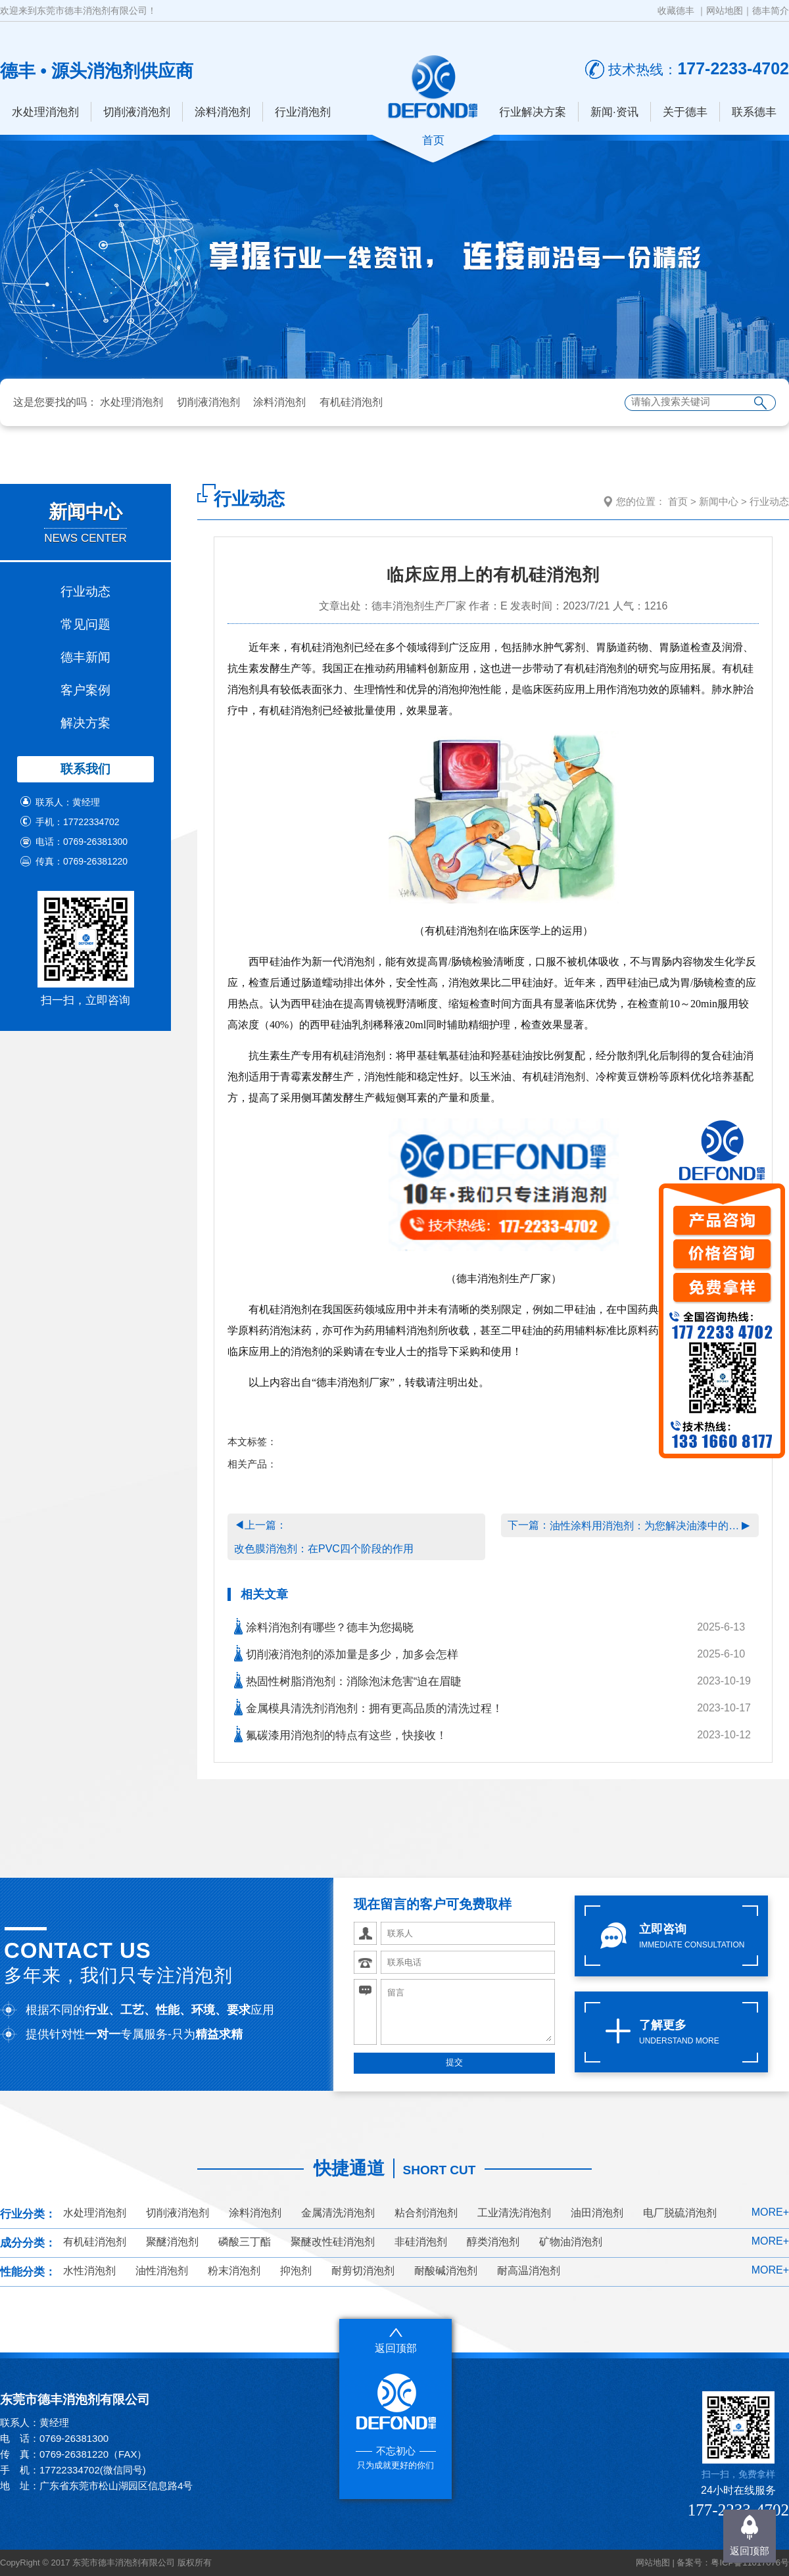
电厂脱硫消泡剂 (680, 2212)
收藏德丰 (676, 10)
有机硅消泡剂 (351, 402)
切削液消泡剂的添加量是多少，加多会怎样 (346, 1653)
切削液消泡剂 (136, 112)
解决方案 (85, 723)
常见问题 (85, 624)
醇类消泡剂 (493, 2241)
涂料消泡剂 (223, 112)
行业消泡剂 (303, 112)
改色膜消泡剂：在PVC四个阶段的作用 (324, 1548)
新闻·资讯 (614, 112)
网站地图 (724, 10)
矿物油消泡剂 (570, 2241)
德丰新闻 (85, 657)
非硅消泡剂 (420, 2241)
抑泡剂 (296, 2270)
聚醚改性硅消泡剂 (333, 2241)
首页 (678, 501)
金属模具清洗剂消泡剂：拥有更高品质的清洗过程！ (368, 1707)
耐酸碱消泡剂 (445, 2270)
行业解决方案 (532, 112)
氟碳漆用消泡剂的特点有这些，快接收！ (340, 1734)
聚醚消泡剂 (172, 2241)
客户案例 (85, 690)
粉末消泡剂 (234, 2270)
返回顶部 (749, 2550)
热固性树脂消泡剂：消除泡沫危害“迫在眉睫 (348, 1680)
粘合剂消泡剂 (426, 2212)
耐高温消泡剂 (528, 2270)
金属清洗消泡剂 (338, 2212)
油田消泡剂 (597, 2212)
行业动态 (85, 591)
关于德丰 (685, 112)
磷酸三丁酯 (244, 2241)
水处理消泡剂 (45, 112)
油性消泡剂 (161, 2270)
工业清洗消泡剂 (514, 2212)
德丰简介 (770, 10)
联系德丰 (754, 112)
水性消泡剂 (89, 2270)
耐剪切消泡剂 (362, 2270)
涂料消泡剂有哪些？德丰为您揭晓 (324, 1626)
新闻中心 (718, 501)
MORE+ (770, 2212)
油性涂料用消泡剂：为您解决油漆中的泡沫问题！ (646, 1525)
